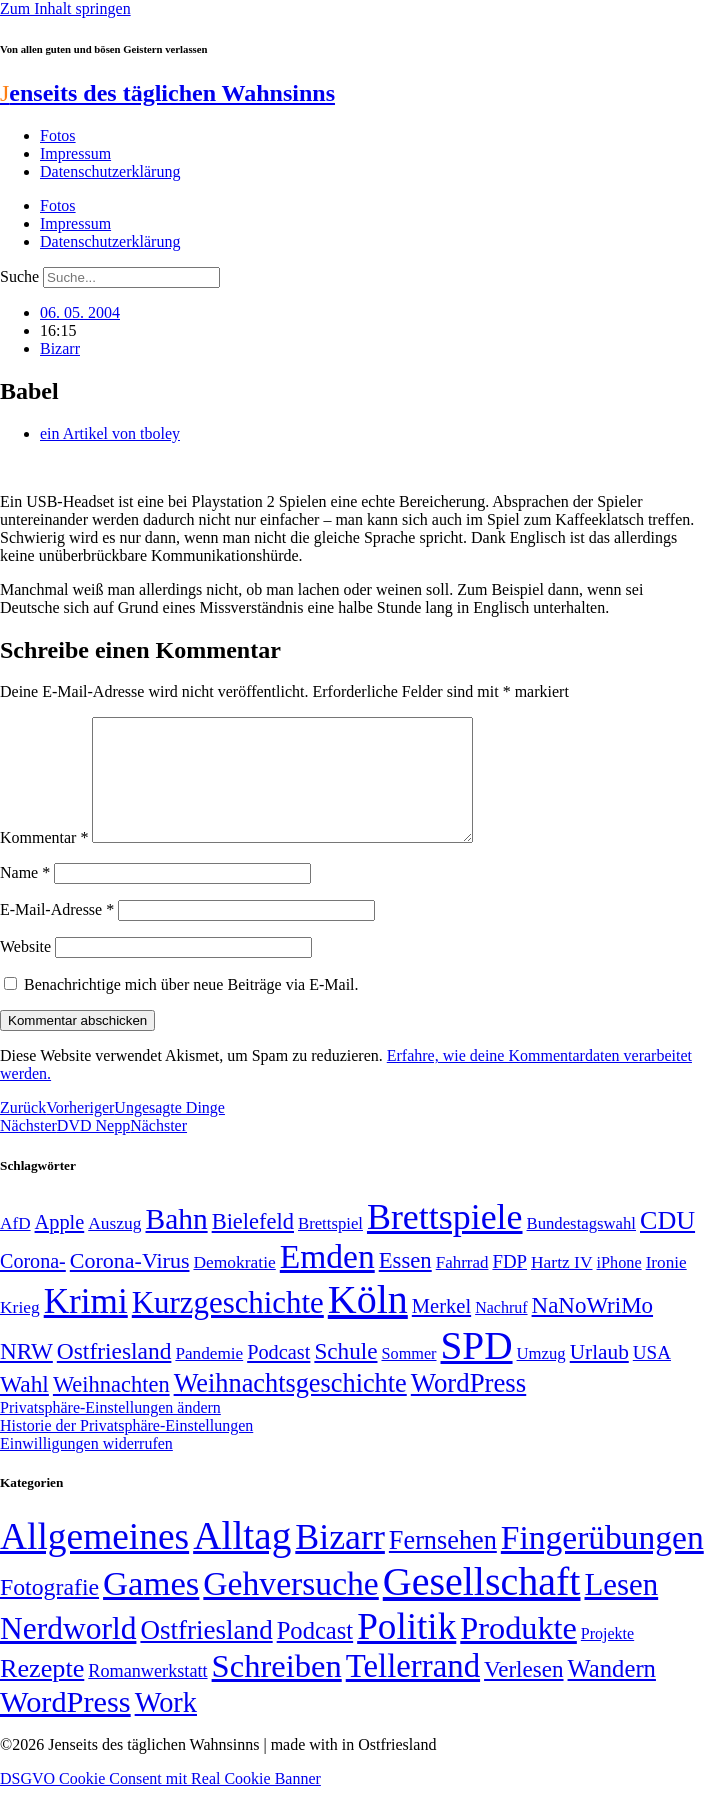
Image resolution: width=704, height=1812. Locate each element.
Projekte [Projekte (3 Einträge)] (607, 1657)
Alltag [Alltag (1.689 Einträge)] (242, 1559)
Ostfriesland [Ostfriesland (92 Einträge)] (114, 1375)
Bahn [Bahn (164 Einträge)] (177, 1243)
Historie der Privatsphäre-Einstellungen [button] (126, 1449)
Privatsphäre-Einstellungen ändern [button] (110, 1431)
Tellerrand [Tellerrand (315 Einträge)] (413, 1690)
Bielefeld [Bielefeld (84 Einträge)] (253, 1245)
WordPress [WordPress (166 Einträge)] (65, 1726)
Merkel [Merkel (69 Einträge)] (441, 1330)
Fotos (58, 135)
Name (25, 896)
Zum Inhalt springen (65, 8)
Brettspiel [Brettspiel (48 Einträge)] (330, 1247)
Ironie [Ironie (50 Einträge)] (666, 1286)
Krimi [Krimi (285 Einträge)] (86, 1325)
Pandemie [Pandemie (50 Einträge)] (209, 1377)
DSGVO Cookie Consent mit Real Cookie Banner (160, 1802)
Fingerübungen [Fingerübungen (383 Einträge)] (602, 1561)
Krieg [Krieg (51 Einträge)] (20, 1331)
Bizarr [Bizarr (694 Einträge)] (340, 1561)
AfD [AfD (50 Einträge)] (15, 1247)
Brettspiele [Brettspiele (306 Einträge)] (445, 1241)
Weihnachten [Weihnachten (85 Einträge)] (111, 1408)
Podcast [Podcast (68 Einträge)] (278, 1376)
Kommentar (44, 861)
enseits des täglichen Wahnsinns (167, 93)
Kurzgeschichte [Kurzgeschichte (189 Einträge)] (228, 1326)
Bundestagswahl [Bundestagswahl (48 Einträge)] (581, 1247)
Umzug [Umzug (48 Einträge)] (541, 1377)
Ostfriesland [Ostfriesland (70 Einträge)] (206, 1654)
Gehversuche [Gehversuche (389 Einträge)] (290, 1607)
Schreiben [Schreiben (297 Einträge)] (277, 1690)
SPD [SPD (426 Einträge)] (477, 1369)
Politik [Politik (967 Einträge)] (406, 1650)
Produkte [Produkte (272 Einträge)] (518, 1652)
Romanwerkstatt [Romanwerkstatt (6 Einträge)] (147, 1695)
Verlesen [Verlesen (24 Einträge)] (523, 1693)
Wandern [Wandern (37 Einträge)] (612, 1692)
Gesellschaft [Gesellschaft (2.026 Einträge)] (482, 1605)
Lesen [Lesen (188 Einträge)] (621, 1608)
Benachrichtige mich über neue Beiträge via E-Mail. (191, 1008)
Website (25, 970)
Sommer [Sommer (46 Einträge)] (408, 1378)
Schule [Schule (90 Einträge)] (345, 1375)
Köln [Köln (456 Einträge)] (368, 1323)
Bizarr (60, 348)
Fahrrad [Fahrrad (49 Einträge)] (462, 1286)
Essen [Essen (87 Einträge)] (405, 1284)
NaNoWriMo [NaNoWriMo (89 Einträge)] (592, 1329)
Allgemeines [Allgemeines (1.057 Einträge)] (94, 1560)
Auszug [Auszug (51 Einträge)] (114, 1247)
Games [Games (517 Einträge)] (151, 1607)
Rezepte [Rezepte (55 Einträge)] (42, 1692)
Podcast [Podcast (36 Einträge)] (315, 1654)
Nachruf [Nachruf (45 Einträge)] (501, 1331)
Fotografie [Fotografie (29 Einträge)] (49, 1611)
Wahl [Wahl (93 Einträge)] (24, 1408)
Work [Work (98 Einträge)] (166, 1726)
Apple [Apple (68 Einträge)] (60, 1246)
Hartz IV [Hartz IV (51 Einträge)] (561, 1286)
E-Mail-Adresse (57, 933)
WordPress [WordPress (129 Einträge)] (468, 1407)
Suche (19, 276)
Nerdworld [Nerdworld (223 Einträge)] (68, 1652)
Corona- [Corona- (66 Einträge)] (33, 1285)
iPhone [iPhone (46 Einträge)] (619, 1287)
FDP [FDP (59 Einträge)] (509, 1285)
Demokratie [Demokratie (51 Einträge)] (234, 1286)
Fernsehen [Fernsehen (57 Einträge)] (443, 1564)
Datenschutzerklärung (110, 171)
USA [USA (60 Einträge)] (652, 1376)
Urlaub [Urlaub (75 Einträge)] (599, 1376)
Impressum (75, 153)
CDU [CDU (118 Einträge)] (667, 1244)
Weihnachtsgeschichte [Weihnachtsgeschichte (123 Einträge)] (290, 1407)
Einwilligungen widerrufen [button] (86, 1467)
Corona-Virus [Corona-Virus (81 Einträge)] (130, 1284)
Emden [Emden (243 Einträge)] (327, 1280)
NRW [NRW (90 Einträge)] (26, 1375)
